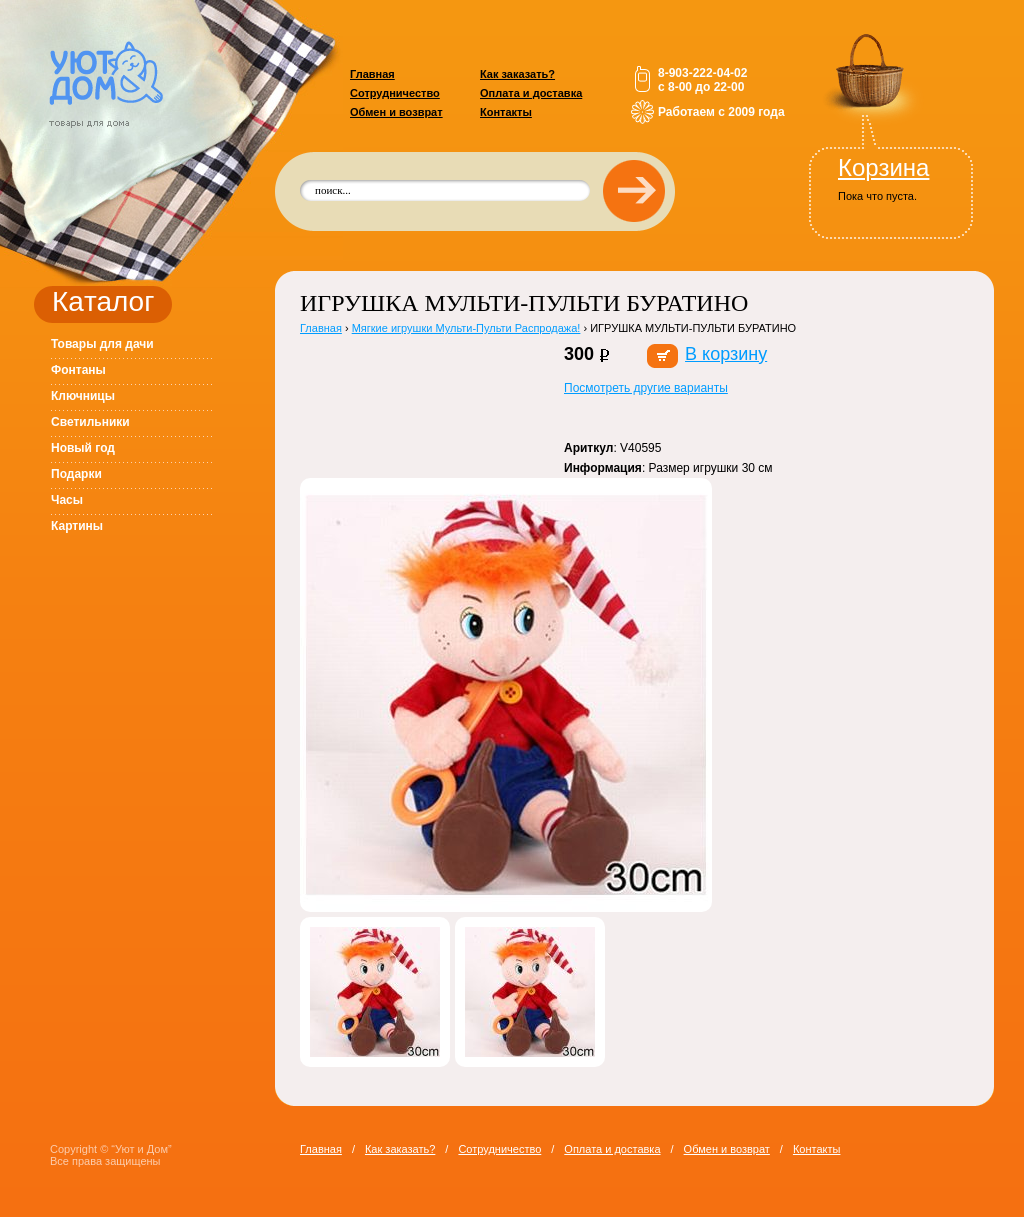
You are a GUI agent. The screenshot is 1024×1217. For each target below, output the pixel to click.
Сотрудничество (395, 93)
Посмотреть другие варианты (646, 388)
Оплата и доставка (531, 93)
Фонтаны (78, 370)
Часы (67, 500)
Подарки (76, 474)
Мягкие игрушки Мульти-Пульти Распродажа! (466, 328)
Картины (77, 526)
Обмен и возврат (396, 112)
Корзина (883, 167)
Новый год (83, 448)
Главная (372, 74)
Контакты (506, 112)
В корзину (726, 354)
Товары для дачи (102, 344)
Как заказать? (517, 74)
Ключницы (83, 396)
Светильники (90, 422)
